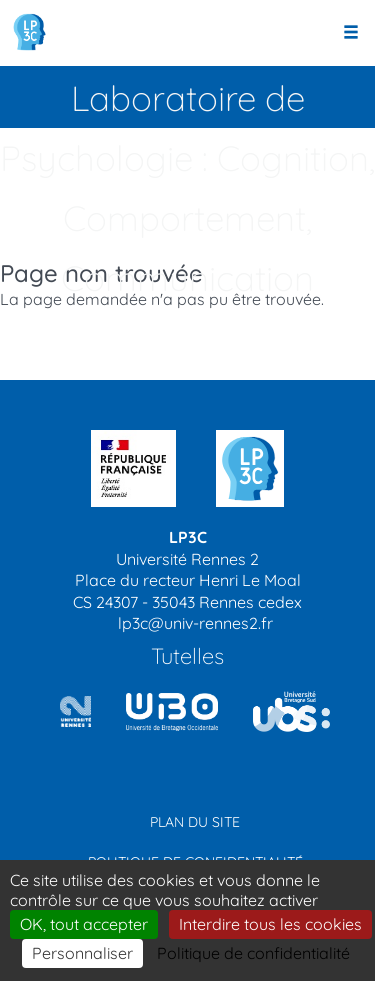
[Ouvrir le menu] (351, 33)
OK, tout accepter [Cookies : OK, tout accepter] (84, 924)
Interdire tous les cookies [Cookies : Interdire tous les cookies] (270, 924)
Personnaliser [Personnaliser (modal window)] (82, 953)
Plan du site (195, 822)
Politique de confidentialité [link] (253, 953)
